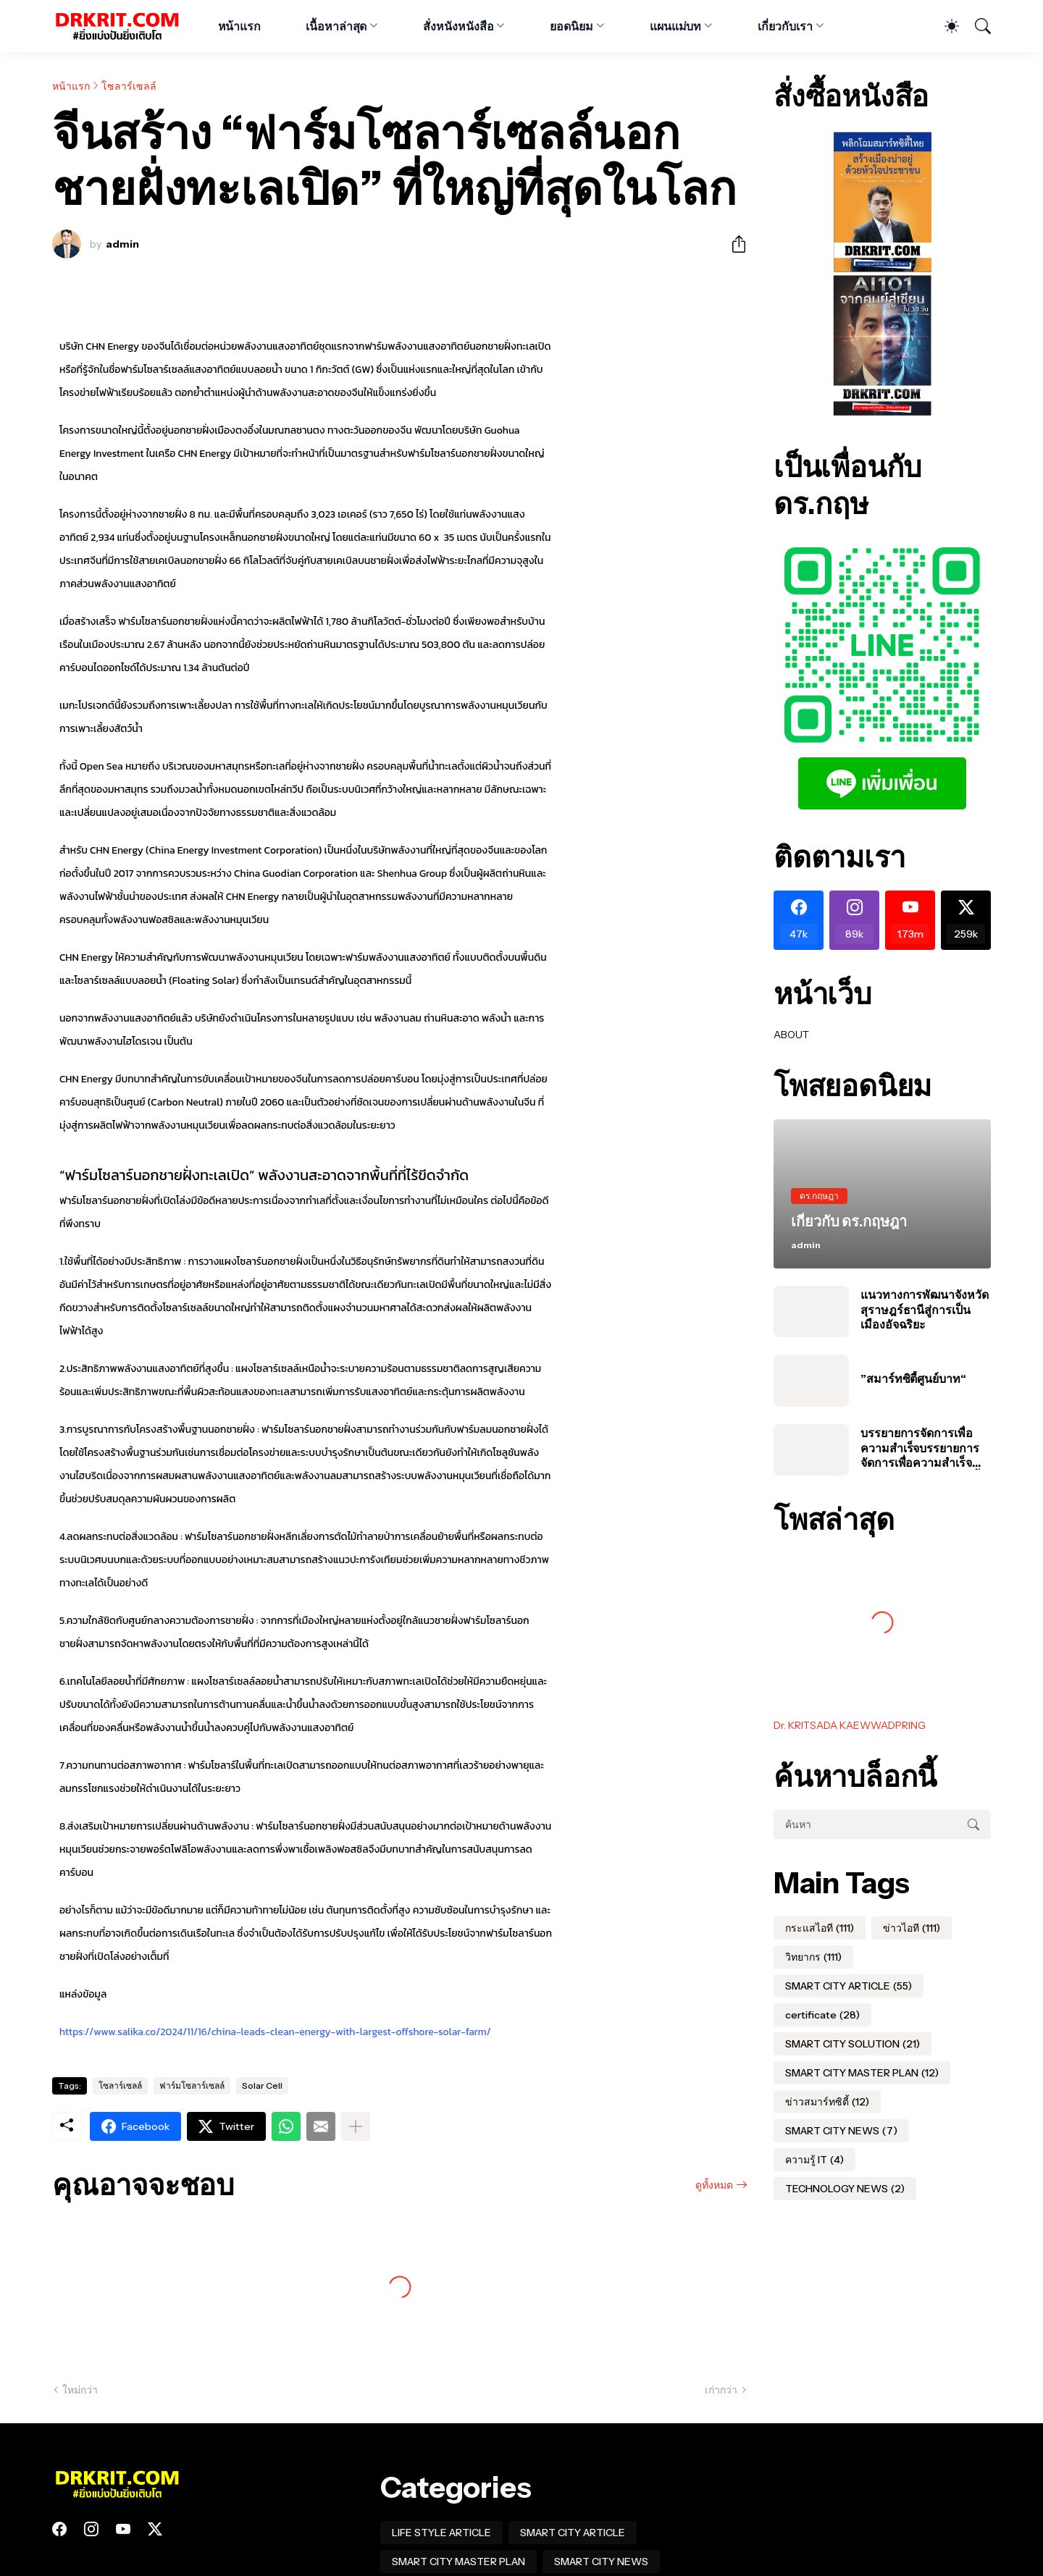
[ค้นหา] (976, 26)
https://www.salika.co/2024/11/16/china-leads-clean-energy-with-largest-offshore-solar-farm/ (275, 2032)
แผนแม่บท (675, 26)
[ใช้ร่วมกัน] (733, 244)
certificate (822, 2014)
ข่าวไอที (911, 1928)
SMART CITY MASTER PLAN (862, 2072)
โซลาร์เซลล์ (128, 86)
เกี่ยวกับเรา (785, 26)
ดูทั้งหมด (714, 2185)
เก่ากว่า (721, 2389)
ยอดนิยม (571, 26)
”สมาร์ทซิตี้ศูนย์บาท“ (913, 1378)
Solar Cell (262, 2085)
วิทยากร (813, 1956)
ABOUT (791, 1034)
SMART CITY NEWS (841, 2130)
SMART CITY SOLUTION (852, 2043)
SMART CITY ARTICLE (848, 1985)
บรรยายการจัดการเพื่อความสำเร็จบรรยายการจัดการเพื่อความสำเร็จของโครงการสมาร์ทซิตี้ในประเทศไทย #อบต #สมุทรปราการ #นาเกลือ (925, 1448)
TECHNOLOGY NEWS (845, 2188)
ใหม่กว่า (80, 2389)
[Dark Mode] (944, 26)
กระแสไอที (819, 1928)
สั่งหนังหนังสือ (458, 26)
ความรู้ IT (814, 2159)
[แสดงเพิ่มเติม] (355, 2126)
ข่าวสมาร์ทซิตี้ (827, 2101)
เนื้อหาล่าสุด (336, 26)
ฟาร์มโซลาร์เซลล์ (192, 2085)
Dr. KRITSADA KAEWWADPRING (850, 1725)
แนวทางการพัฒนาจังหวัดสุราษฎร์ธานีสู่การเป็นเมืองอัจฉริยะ (924, 1309)
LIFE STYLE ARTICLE (441, 2532)
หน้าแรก (239, 26)
